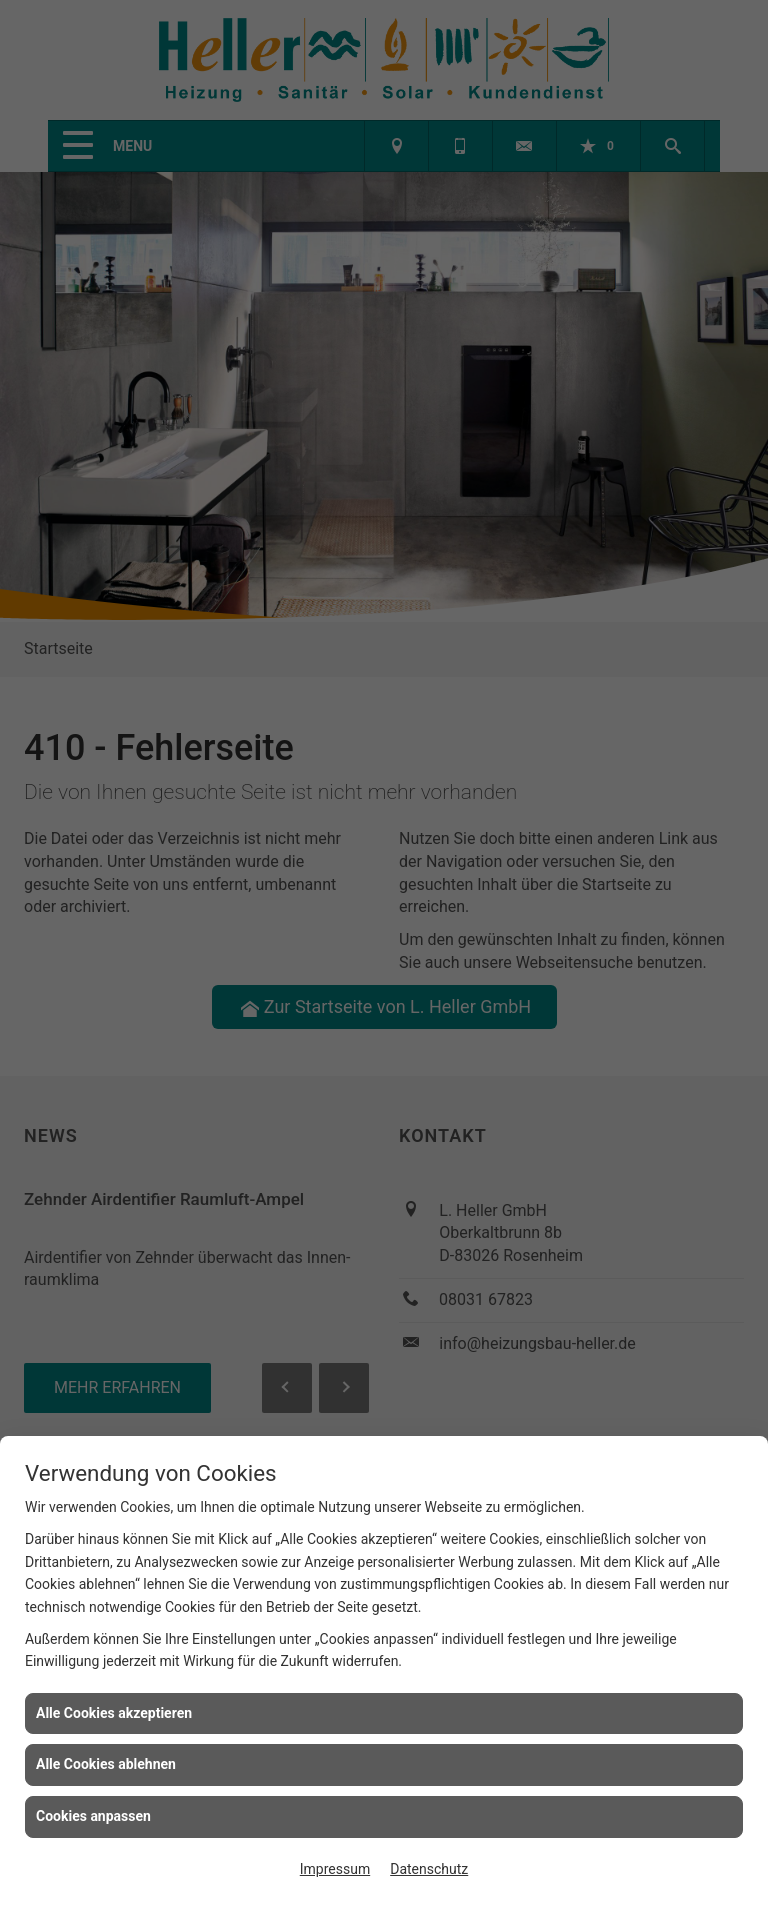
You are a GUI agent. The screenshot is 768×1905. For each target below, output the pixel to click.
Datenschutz (429, 1869)
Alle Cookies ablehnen (106, 1764)
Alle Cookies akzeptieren (114, 1713)
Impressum (335, 1869)
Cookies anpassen (93, 1816)
